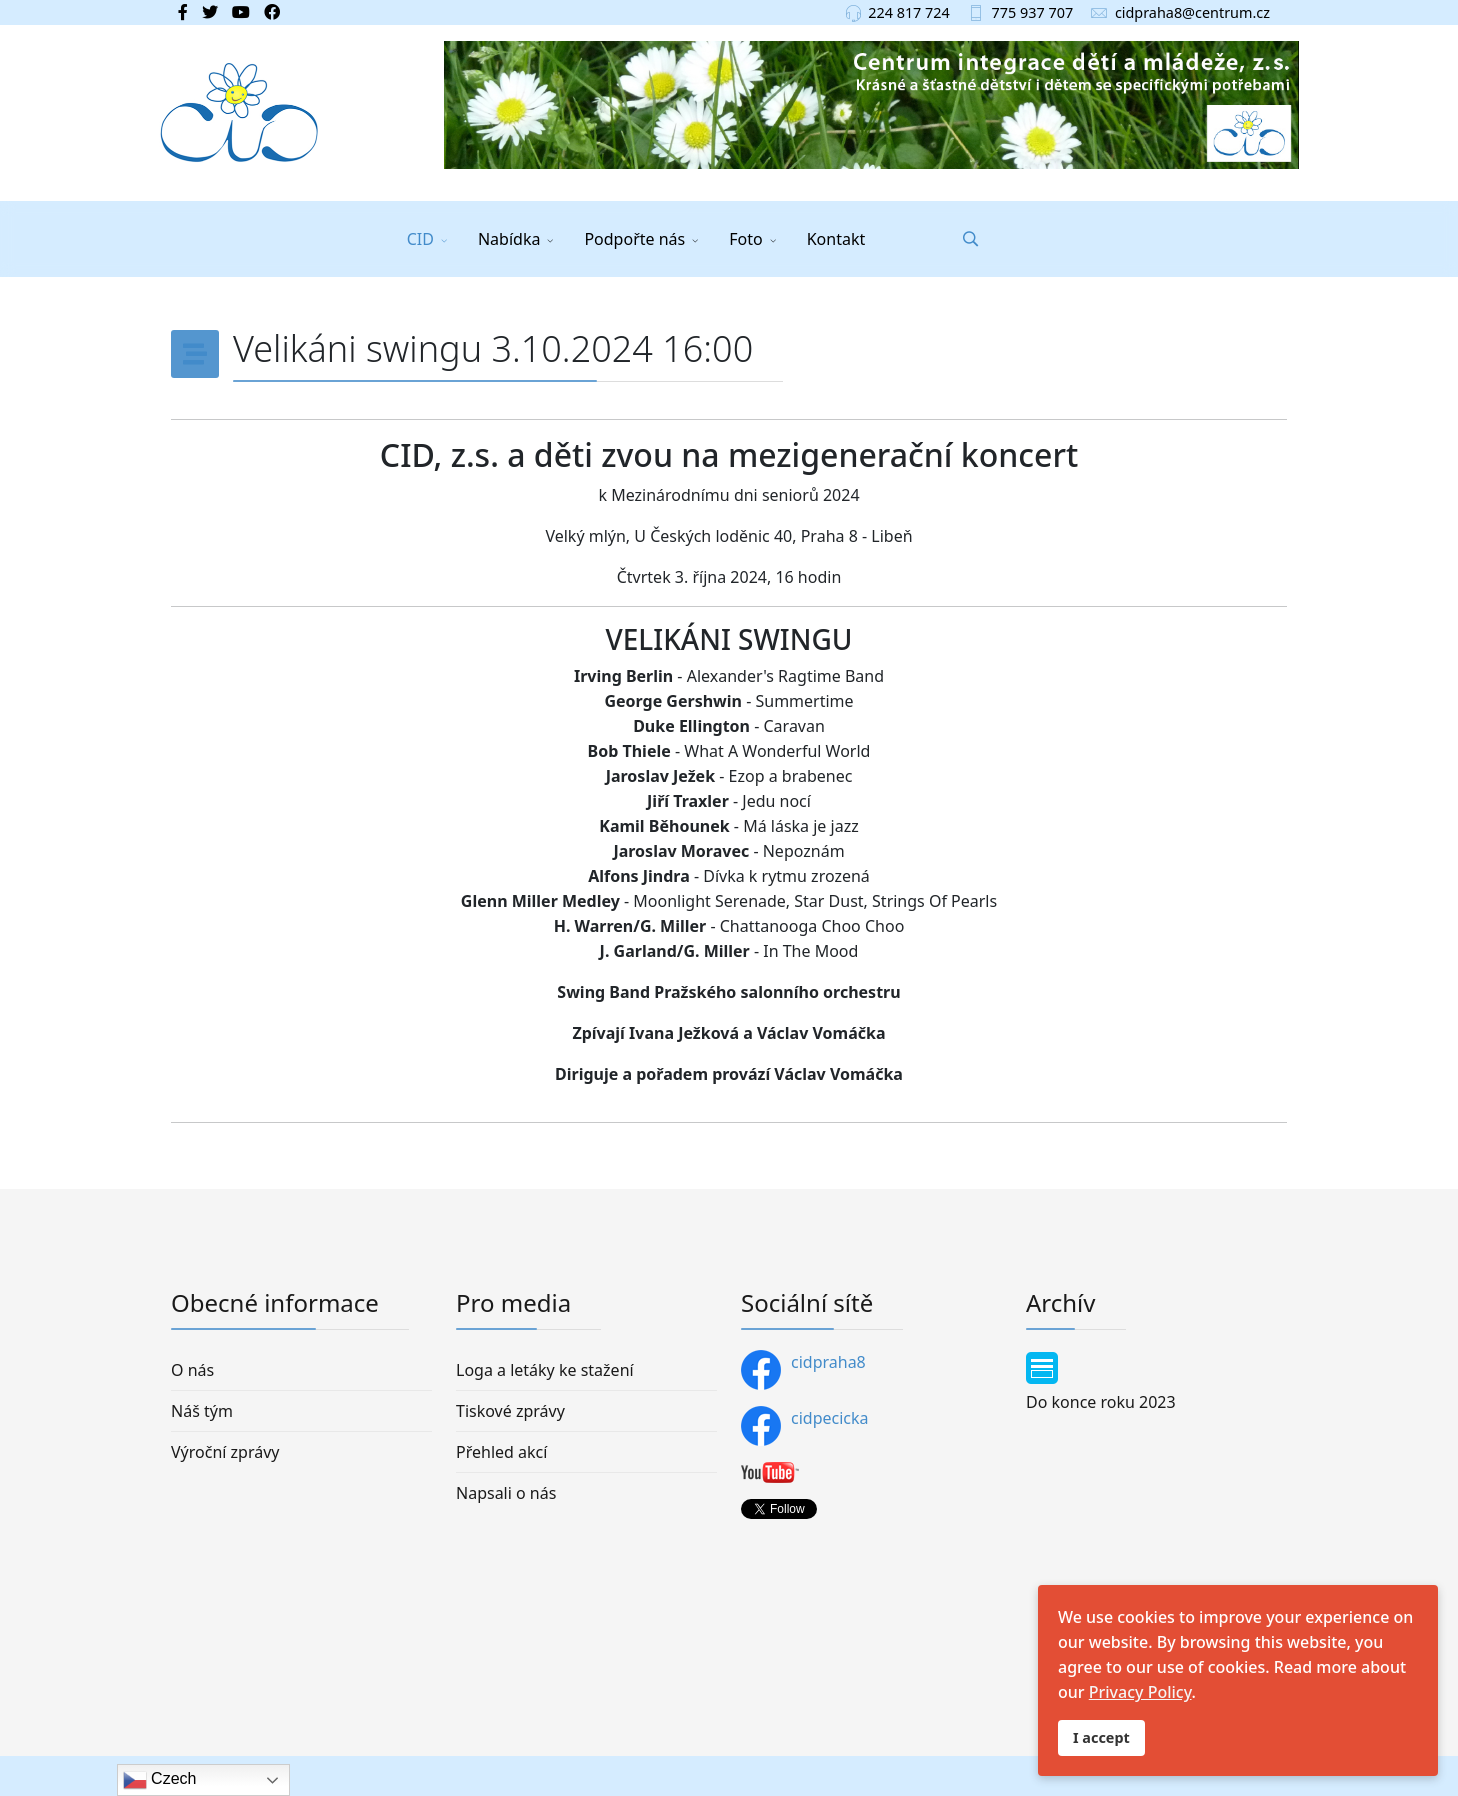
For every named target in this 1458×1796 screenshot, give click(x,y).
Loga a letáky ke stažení (545, 1370)
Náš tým (202, 1411)
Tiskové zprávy (510, 1411)
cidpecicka (805, 1426)
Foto (745, 239)
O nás (192, 1370)
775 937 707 (1033, 12)
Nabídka (509, 239)
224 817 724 (909, 12)
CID (420, 239)
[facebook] (183, 12)
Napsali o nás (506, 1493)
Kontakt (836, 239)
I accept (1101, 1737)
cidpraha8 (803, 1370)
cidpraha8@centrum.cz (1192, 12)
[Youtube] (241, 12)
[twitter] (210, 12)
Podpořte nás (634, 239)
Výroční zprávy (225, 1452)
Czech (160, 1780)
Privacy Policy (1140, 1692)
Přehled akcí (501, 1452)
